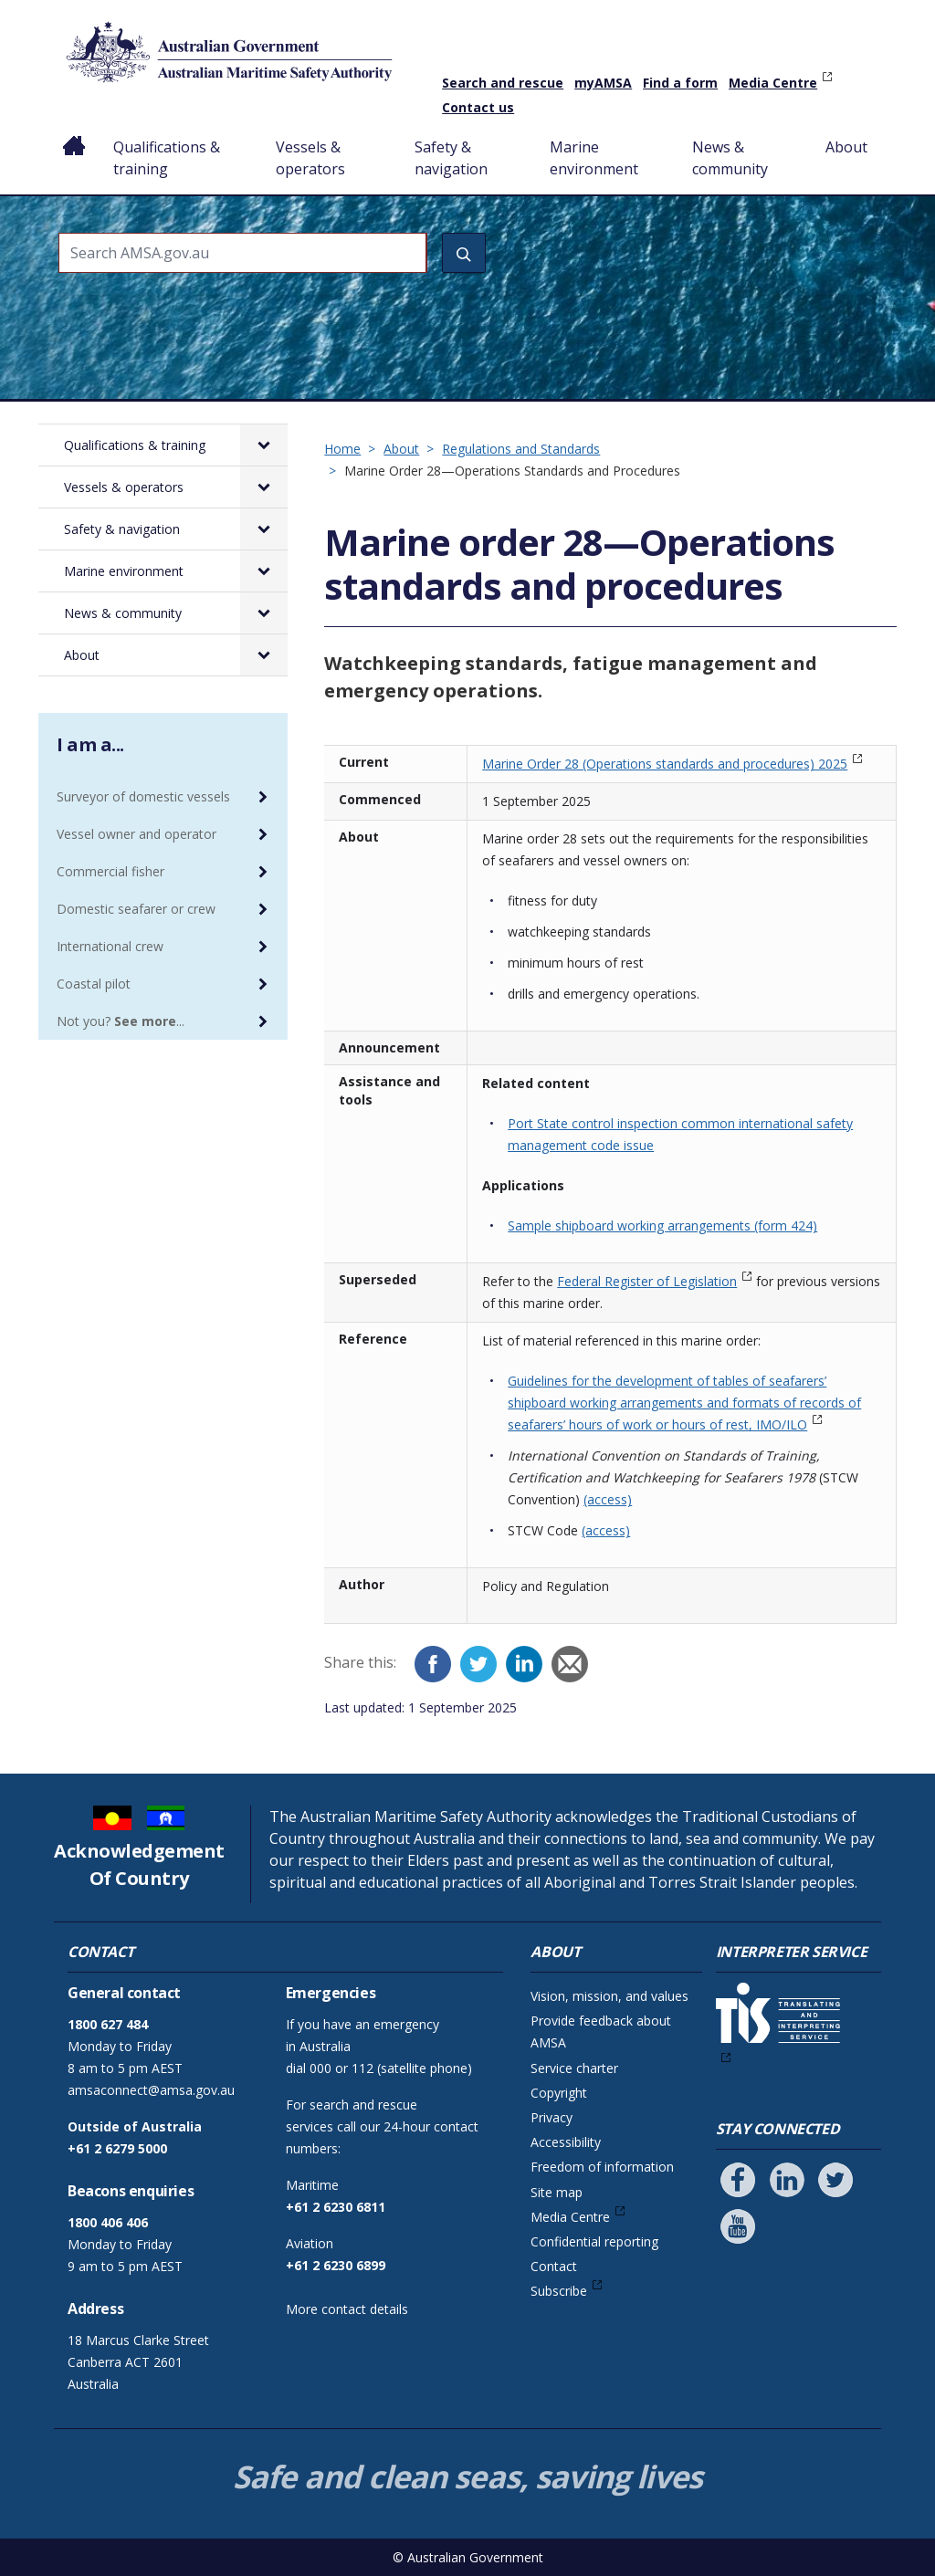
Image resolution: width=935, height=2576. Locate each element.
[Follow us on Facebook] (737, 2179)
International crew (110, 946)
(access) (607, 1499)
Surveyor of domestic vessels (143, 796)
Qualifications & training (166, 158)
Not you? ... (120, 1021)
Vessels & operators (310, 158)
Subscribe (559, 2290)
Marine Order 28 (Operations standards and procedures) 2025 (664, 763)
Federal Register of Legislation (647, 1281)
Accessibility (566, 2142)
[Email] (570, 1664)
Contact (554, 2266)
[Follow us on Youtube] (737, 2226)
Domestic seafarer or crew (136, 908)
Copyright (559, 2092)
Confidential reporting (594, 2241)
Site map (557, 2192)
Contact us (478, 107)
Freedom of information (602, 2166)
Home (74, 132)
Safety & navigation (451, 158)
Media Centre (773, 82)
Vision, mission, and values (609, 1996)
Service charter (574, 2068)
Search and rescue (502, 82)
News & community (730, 158)
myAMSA (603, 82)
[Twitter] (478, 1664)
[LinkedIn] (524, 1664)
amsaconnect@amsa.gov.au (151, 2090)
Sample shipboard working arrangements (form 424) (662, 1225)
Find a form (680, 82)
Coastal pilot (94, 983)
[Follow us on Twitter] (835, 2179)
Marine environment (594, 158)
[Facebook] (433, 1664)
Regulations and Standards (521, 448)
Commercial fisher (110, 871)
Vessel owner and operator (136, 834)
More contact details (347, 2309)
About (846, 147)
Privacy (552, 2117)
